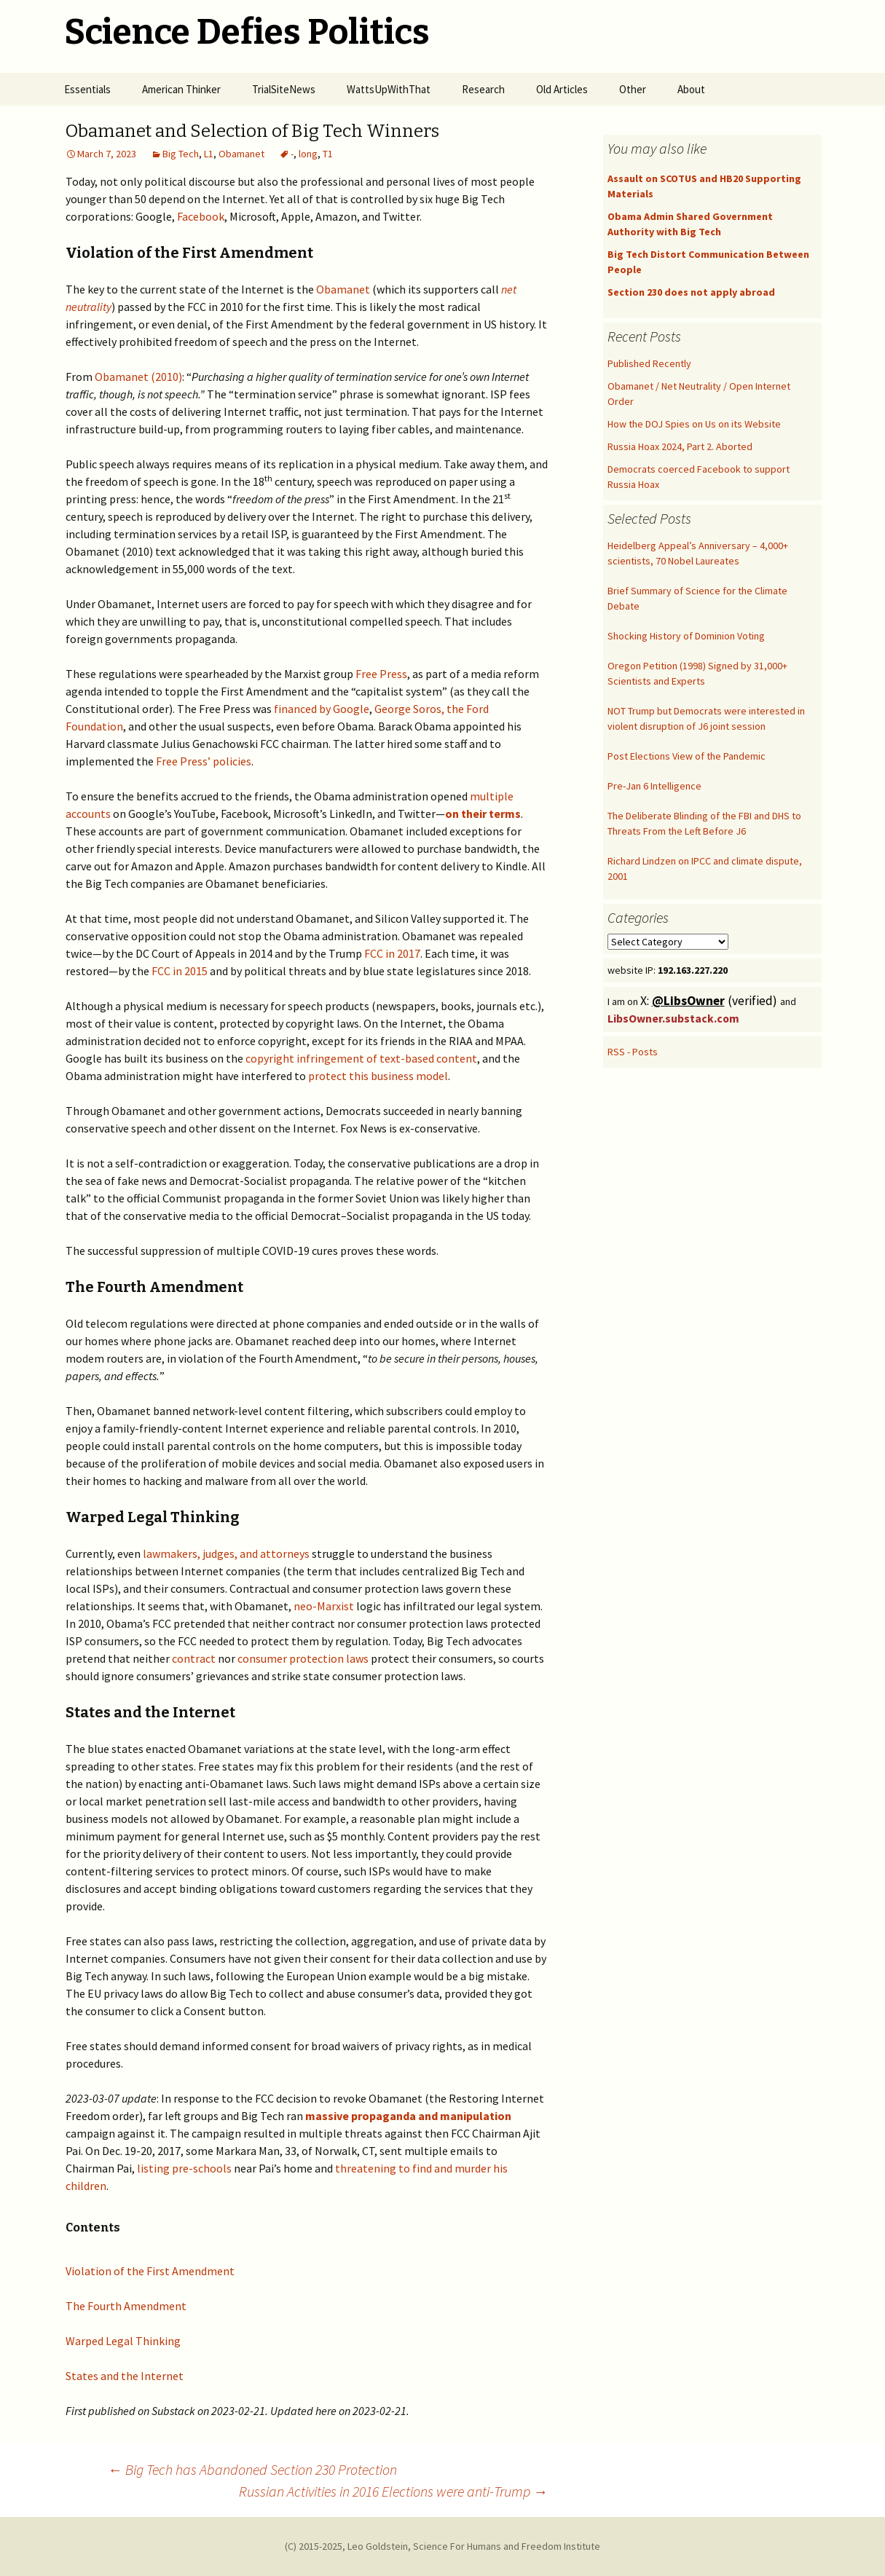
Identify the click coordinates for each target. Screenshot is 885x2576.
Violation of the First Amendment (150, 2271)
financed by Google (321, 708)
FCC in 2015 (180, 971)
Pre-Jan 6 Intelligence (654, 785)
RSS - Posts (632, 1051)
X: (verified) (710, 1001)
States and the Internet (125, 2375)
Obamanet (241, 153)
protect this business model (378, 1075)
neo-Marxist (324, 1606)
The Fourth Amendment (126, 2306)
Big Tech (180, 153)
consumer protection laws (303, 1658)
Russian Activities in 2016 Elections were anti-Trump (393, 2491)
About (691, 89)
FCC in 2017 (392, 953)
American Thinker (181, 89)
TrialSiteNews (283, 89)
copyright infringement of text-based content (361, 1058)
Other (632, 89)
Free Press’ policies (203, 761)
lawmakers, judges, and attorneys (226, 1553)
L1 (208, 153)
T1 (328, 153)
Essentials (87, 89)
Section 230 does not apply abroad (691, 292)
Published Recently (649, 363)
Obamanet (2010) (138, 376)
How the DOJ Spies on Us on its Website (694, 423)
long (308, 153)
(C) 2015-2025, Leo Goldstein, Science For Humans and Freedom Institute (442, 2546)
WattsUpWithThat (388, 89)
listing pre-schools (184, 2168)
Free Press (381, 673)
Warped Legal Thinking (123, 2340)
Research (483, 89)
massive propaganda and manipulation (408, 2115)
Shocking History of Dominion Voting (686, 635)
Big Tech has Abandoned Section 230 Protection (252, 2469)
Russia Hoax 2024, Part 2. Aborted (679, 446)
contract (194, 1658)
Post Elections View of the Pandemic (686, 756)
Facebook (200, 216)
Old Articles (562, 89)
